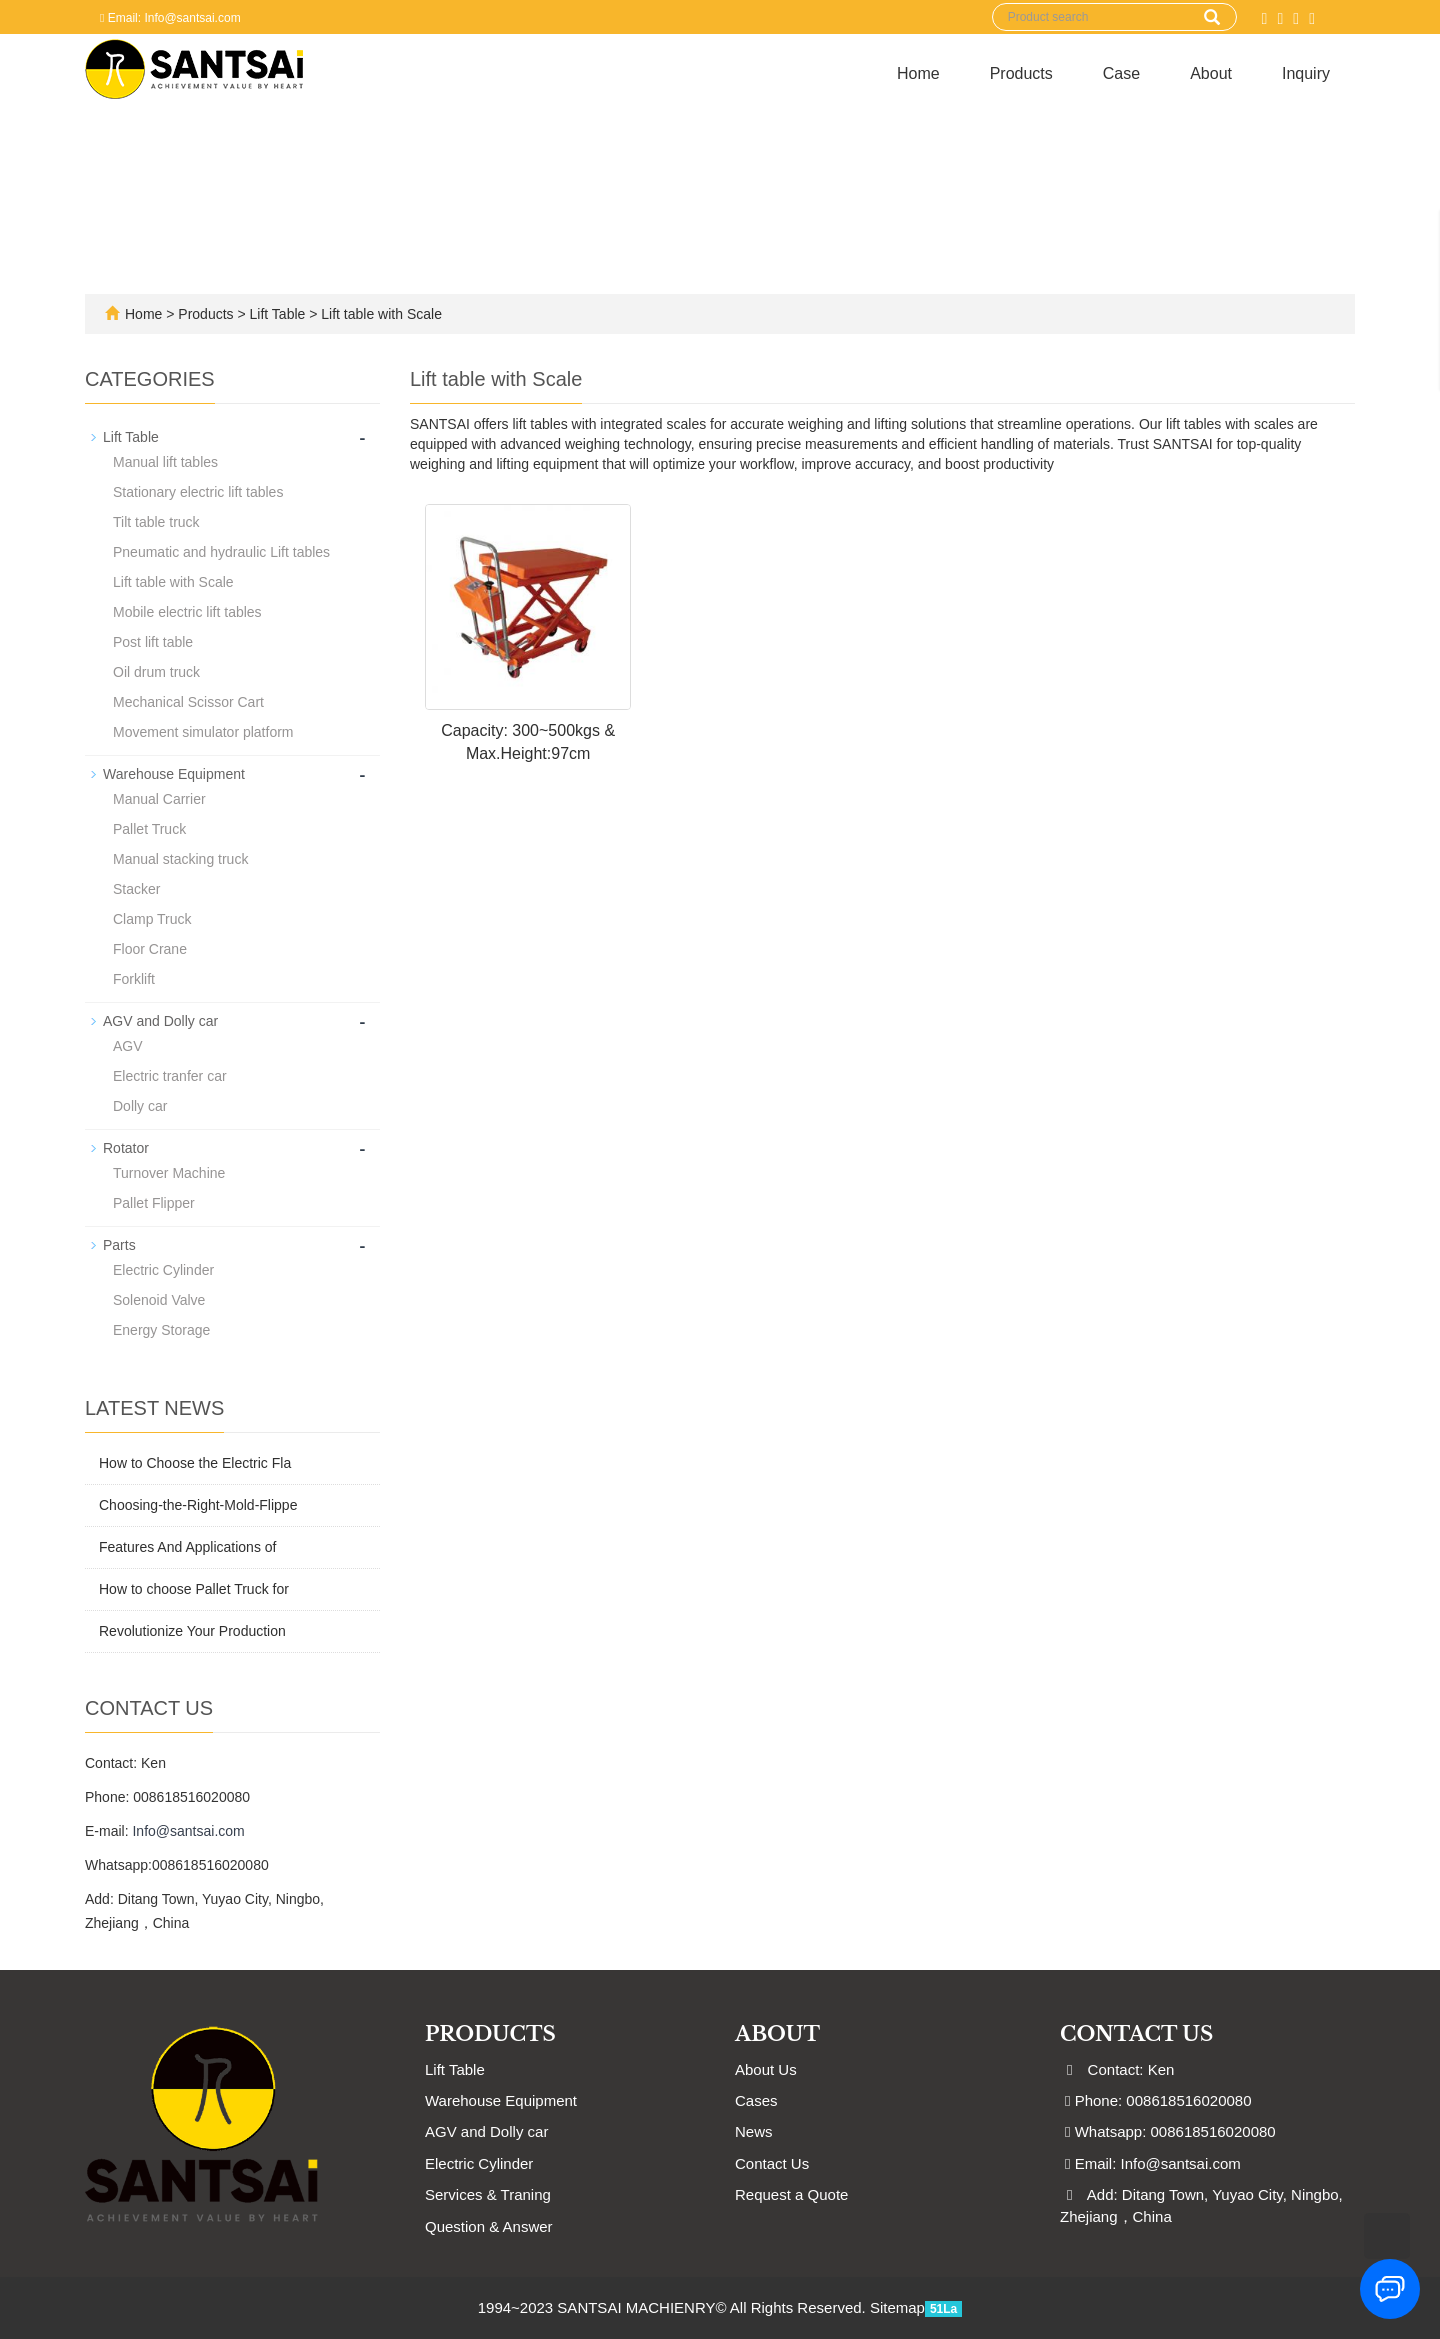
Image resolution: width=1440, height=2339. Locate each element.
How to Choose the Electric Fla (195, 1463)
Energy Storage (161, 1330)
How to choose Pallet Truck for (194, 1589)
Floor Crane (150, 949)
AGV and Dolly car (160, 1021)
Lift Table (278, 314)
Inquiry (1306, 73)
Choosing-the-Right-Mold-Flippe (198, 1505)
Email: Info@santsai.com (170, 18)
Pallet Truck (149, 829)
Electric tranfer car (170, 1076)
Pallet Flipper (154, 1203)
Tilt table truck (156, 522)
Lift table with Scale (379, 314)
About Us (766, 2069)
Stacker (136, 889)
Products (1021, 73)
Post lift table (153, 642)
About (1211, 73)
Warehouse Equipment (174, 774)
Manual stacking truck (180, 859)
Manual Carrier (159, 799)
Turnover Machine (169, 1173)
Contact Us (772, 2163)
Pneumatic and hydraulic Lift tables (221, 552)
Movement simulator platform (203, 732)
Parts (119, 1245)
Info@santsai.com (188, 1831)
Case (1121, 73)
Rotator (126, 1148)
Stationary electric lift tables (198, 492)
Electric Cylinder (163, 1270)
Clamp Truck (152, 919)
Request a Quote (791, 2194)
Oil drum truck (156, 672)
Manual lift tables (165, 462)
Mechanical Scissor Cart (188, 702)
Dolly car (140, 1106)
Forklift (134, 979)
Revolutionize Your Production (192, 1631)
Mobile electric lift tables (187, 612)
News (754, 2131)
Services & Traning (488, 2194)
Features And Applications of (187, 1547)
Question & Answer (489, 2226)
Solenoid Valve (159, 1300)
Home (918, 73)
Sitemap (897, 2307)
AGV (128, 1046)
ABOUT (777, 2034)
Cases (756, 2100)
